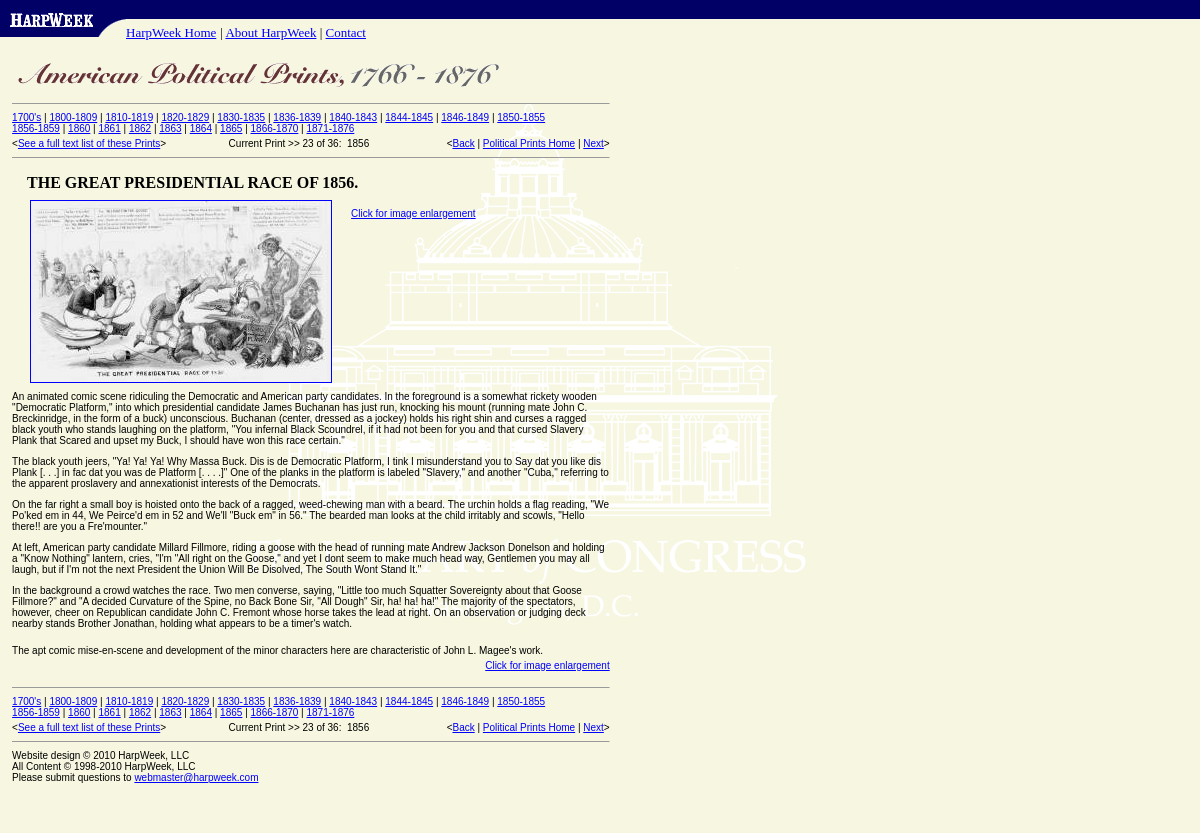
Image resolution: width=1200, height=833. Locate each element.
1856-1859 (36, 128)
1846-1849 (465, 117)
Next (593, 143)
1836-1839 (297, 117)
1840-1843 (353, 117)
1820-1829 (185, 117)
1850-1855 (521, 117)
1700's (26, 117)
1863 (170, 128)
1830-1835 (241, 117)
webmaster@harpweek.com (196, 777)
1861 (109, 128)
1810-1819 (129, 117)
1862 (140, 128)
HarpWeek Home (171, 32)
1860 (79, 128)
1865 (231, 128)
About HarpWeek (270, 32)
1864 (201, 128)
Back (463, 143)
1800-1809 (73, 117)
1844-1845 (409, 117)
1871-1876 (331, 128)
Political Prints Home (529, 143)
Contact (346, 32)
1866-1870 (275, 128)
